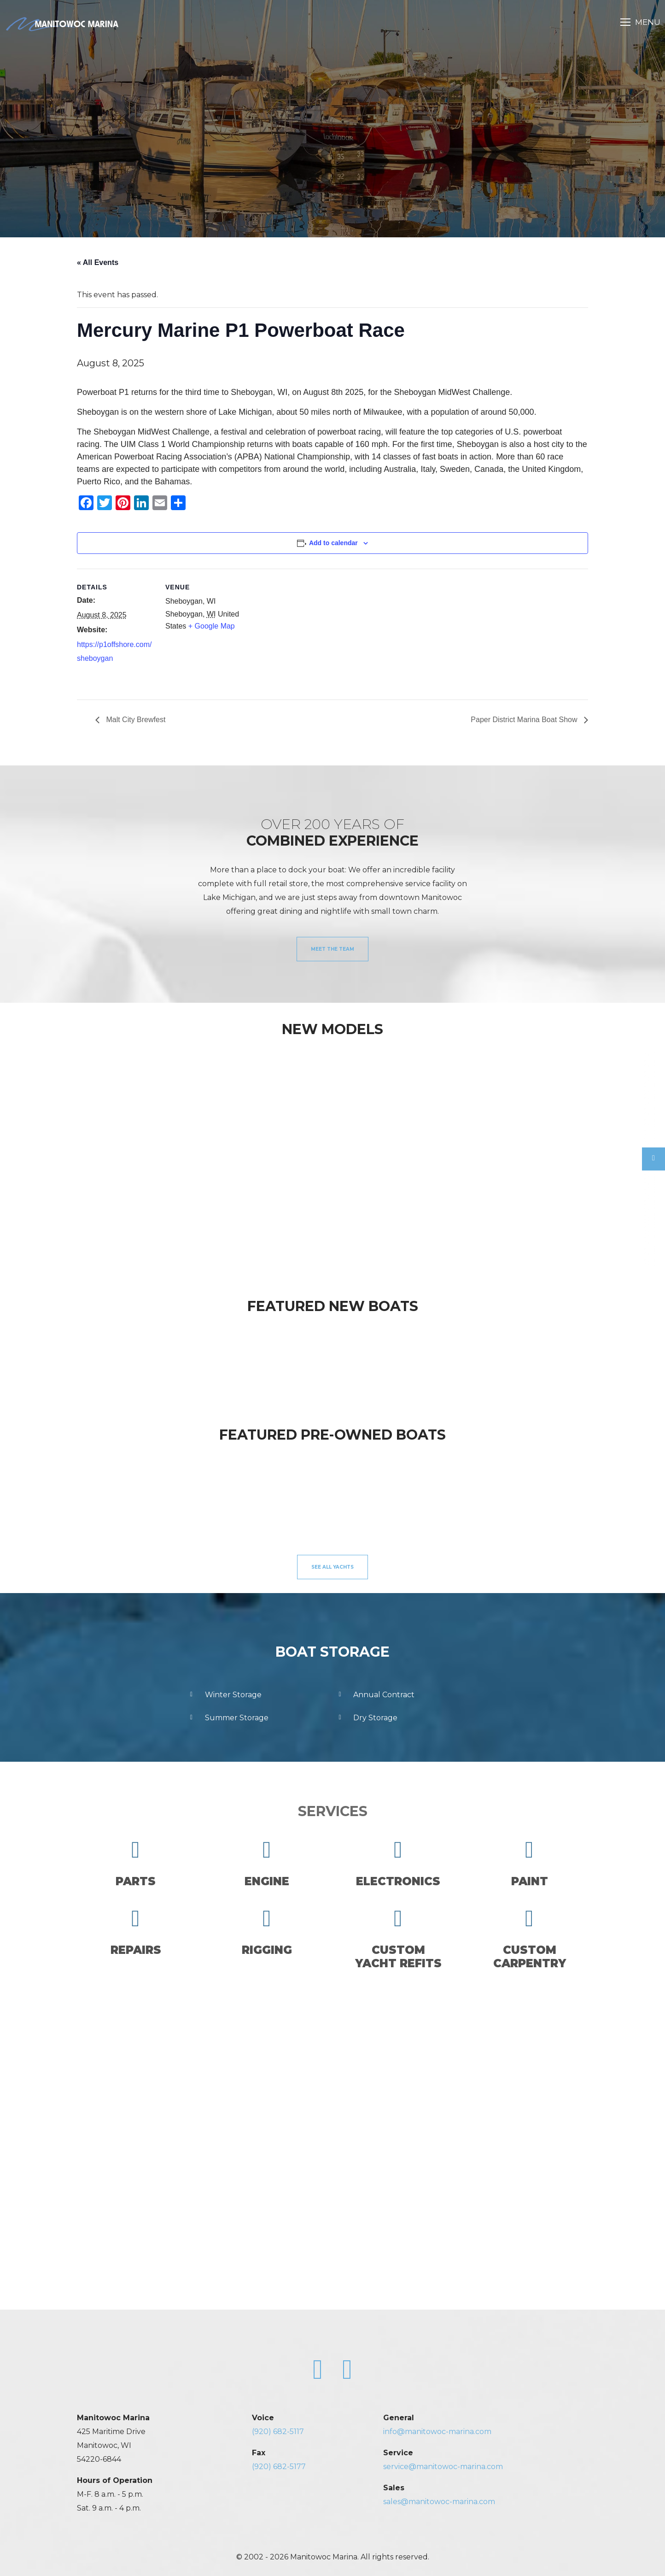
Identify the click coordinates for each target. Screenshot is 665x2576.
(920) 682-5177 (279, 2466)
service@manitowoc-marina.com (443, 2466)
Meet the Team (332, 949)
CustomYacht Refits (398, 1938)
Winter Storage (224, 1695)
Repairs (136, 1932)
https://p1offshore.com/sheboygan (114, 651)
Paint (529, 1863)
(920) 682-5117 (278, 2431)
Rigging (267, 1932)
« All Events (97, 262)
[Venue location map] (302, 632)
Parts (136, 1863)
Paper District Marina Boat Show (525, 719)
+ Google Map (211, 626)
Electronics (398, 1863)
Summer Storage (227, 1718)
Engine (267, 1863)
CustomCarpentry (529, 1938)
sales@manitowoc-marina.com (439, 2501)
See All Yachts (332, 1567)
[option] (88, 1153)
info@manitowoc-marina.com (437, 2431)
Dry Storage (366, 1718)
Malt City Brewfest (134, 719)
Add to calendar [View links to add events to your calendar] (333, 543)
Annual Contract (374, 1695)
